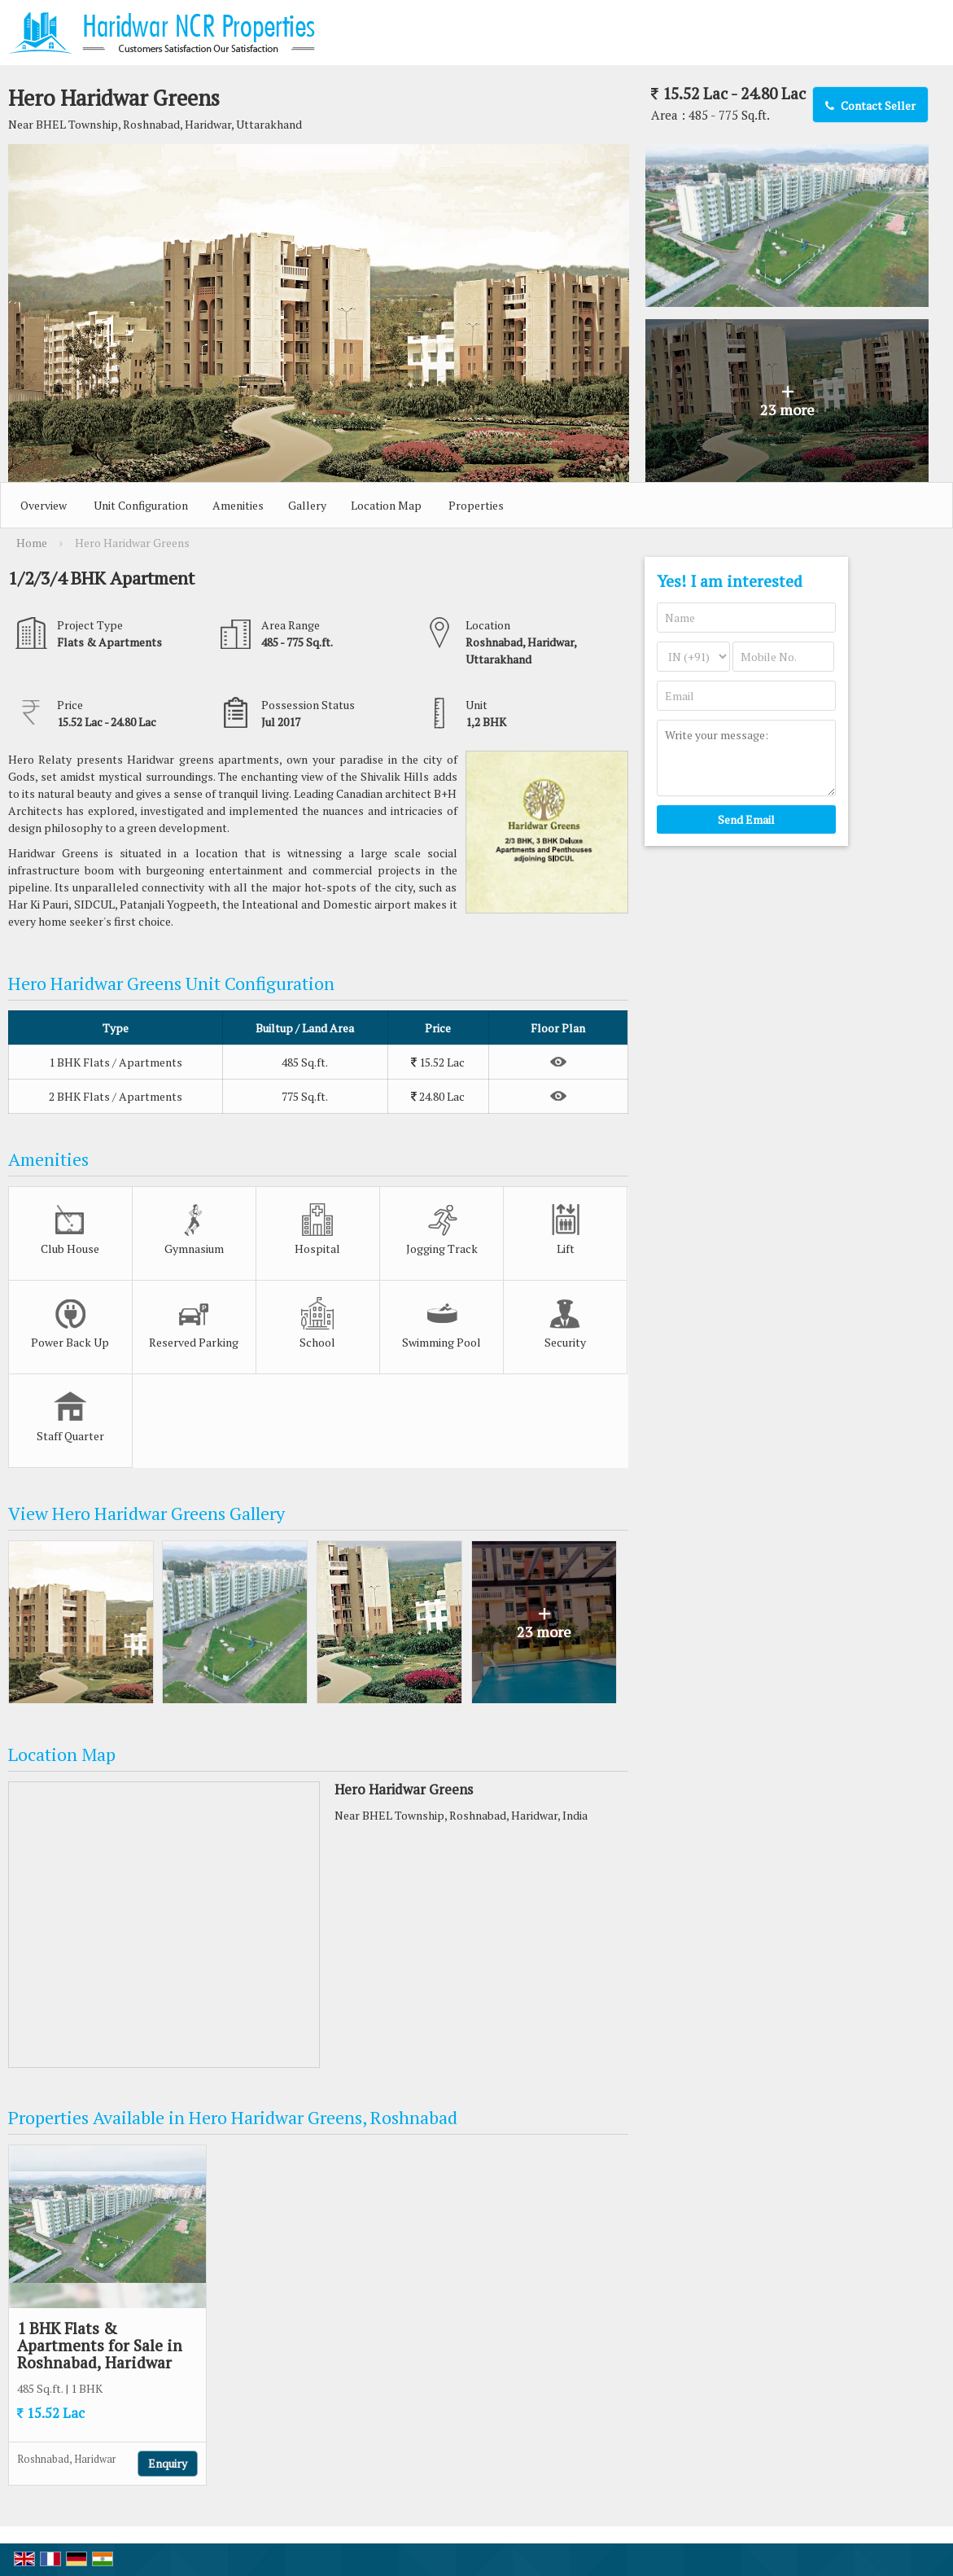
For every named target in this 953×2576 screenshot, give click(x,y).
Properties (476, 505)
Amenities (238, 505)
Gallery (307, 505)
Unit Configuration (141, 505)
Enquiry (167, 2463)
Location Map (386, 505)
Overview (43, 505)
